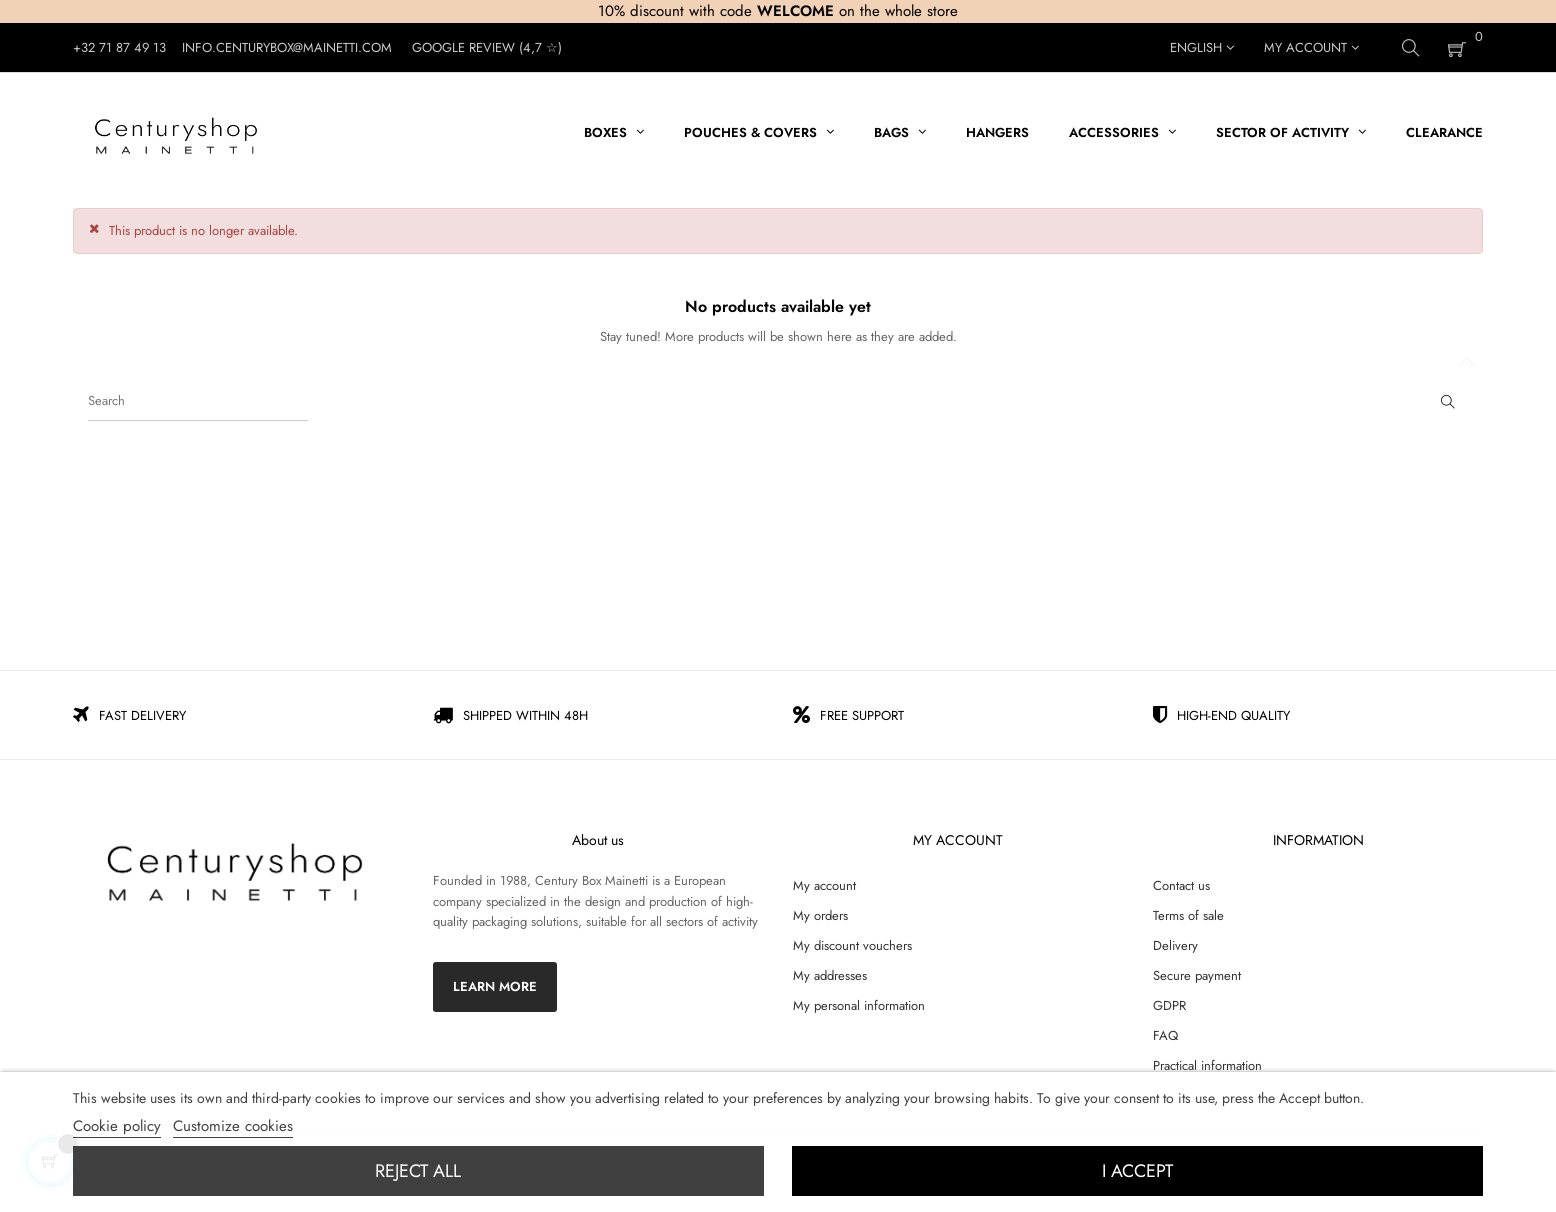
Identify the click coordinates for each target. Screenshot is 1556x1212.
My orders (820, 915)
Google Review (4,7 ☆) (487, 47)
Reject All (418, 1171)
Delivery (1175, 945)
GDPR (1169, 1005)
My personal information (859, 1005)
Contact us (1181, 885)
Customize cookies (233, 1126)
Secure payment (1197, 975)
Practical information (1207, 1065)
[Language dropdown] (1202, 48)
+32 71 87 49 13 (119, 47)
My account (824, 885)
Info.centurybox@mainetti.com (287, 47)
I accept (1137, 1171)
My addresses (830, 975)
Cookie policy (117, 1126)
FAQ (1165, 1035)
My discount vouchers (852, 945)
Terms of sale (1188, 915)
